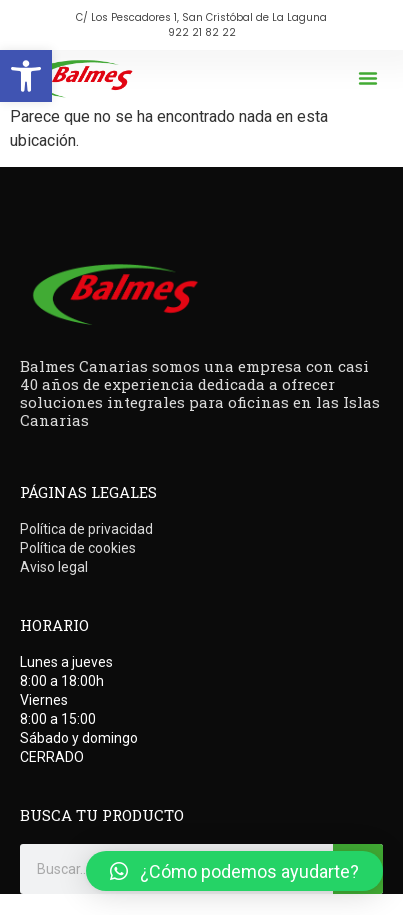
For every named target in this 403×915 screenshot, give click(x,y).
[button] (26, 76)
